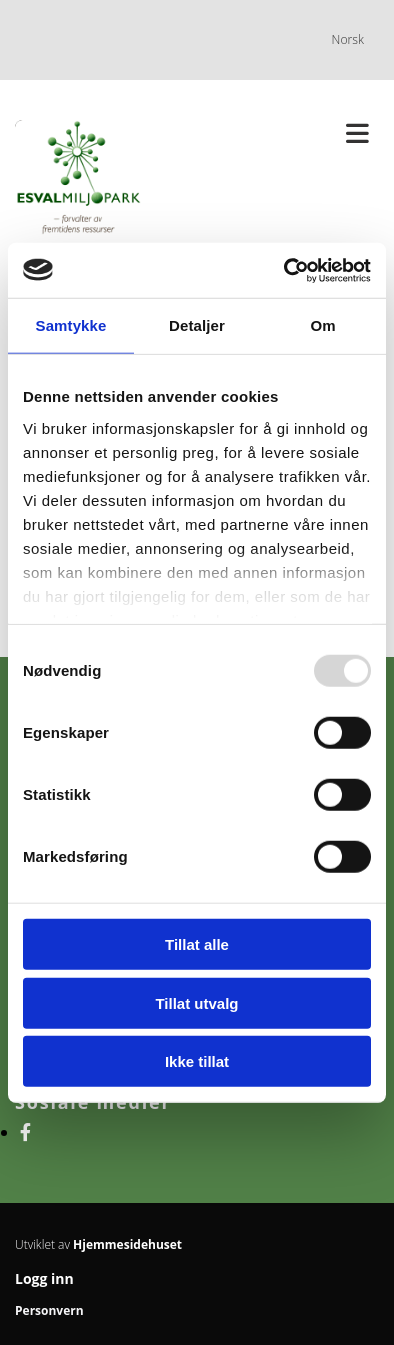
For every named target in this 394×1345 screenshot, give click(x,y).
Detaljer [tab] (197, 325)
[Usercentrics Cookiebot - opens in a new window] (284, 270)
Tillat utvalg (196, 1002)
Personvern (49, 1310)
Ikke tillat (197, 1061)
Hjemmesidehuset (127, 1244)
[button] (295, 134)
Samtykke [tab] (71, 325)
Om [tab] (322, 325)
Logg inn (44, 1278)
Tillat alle (197, 944)
